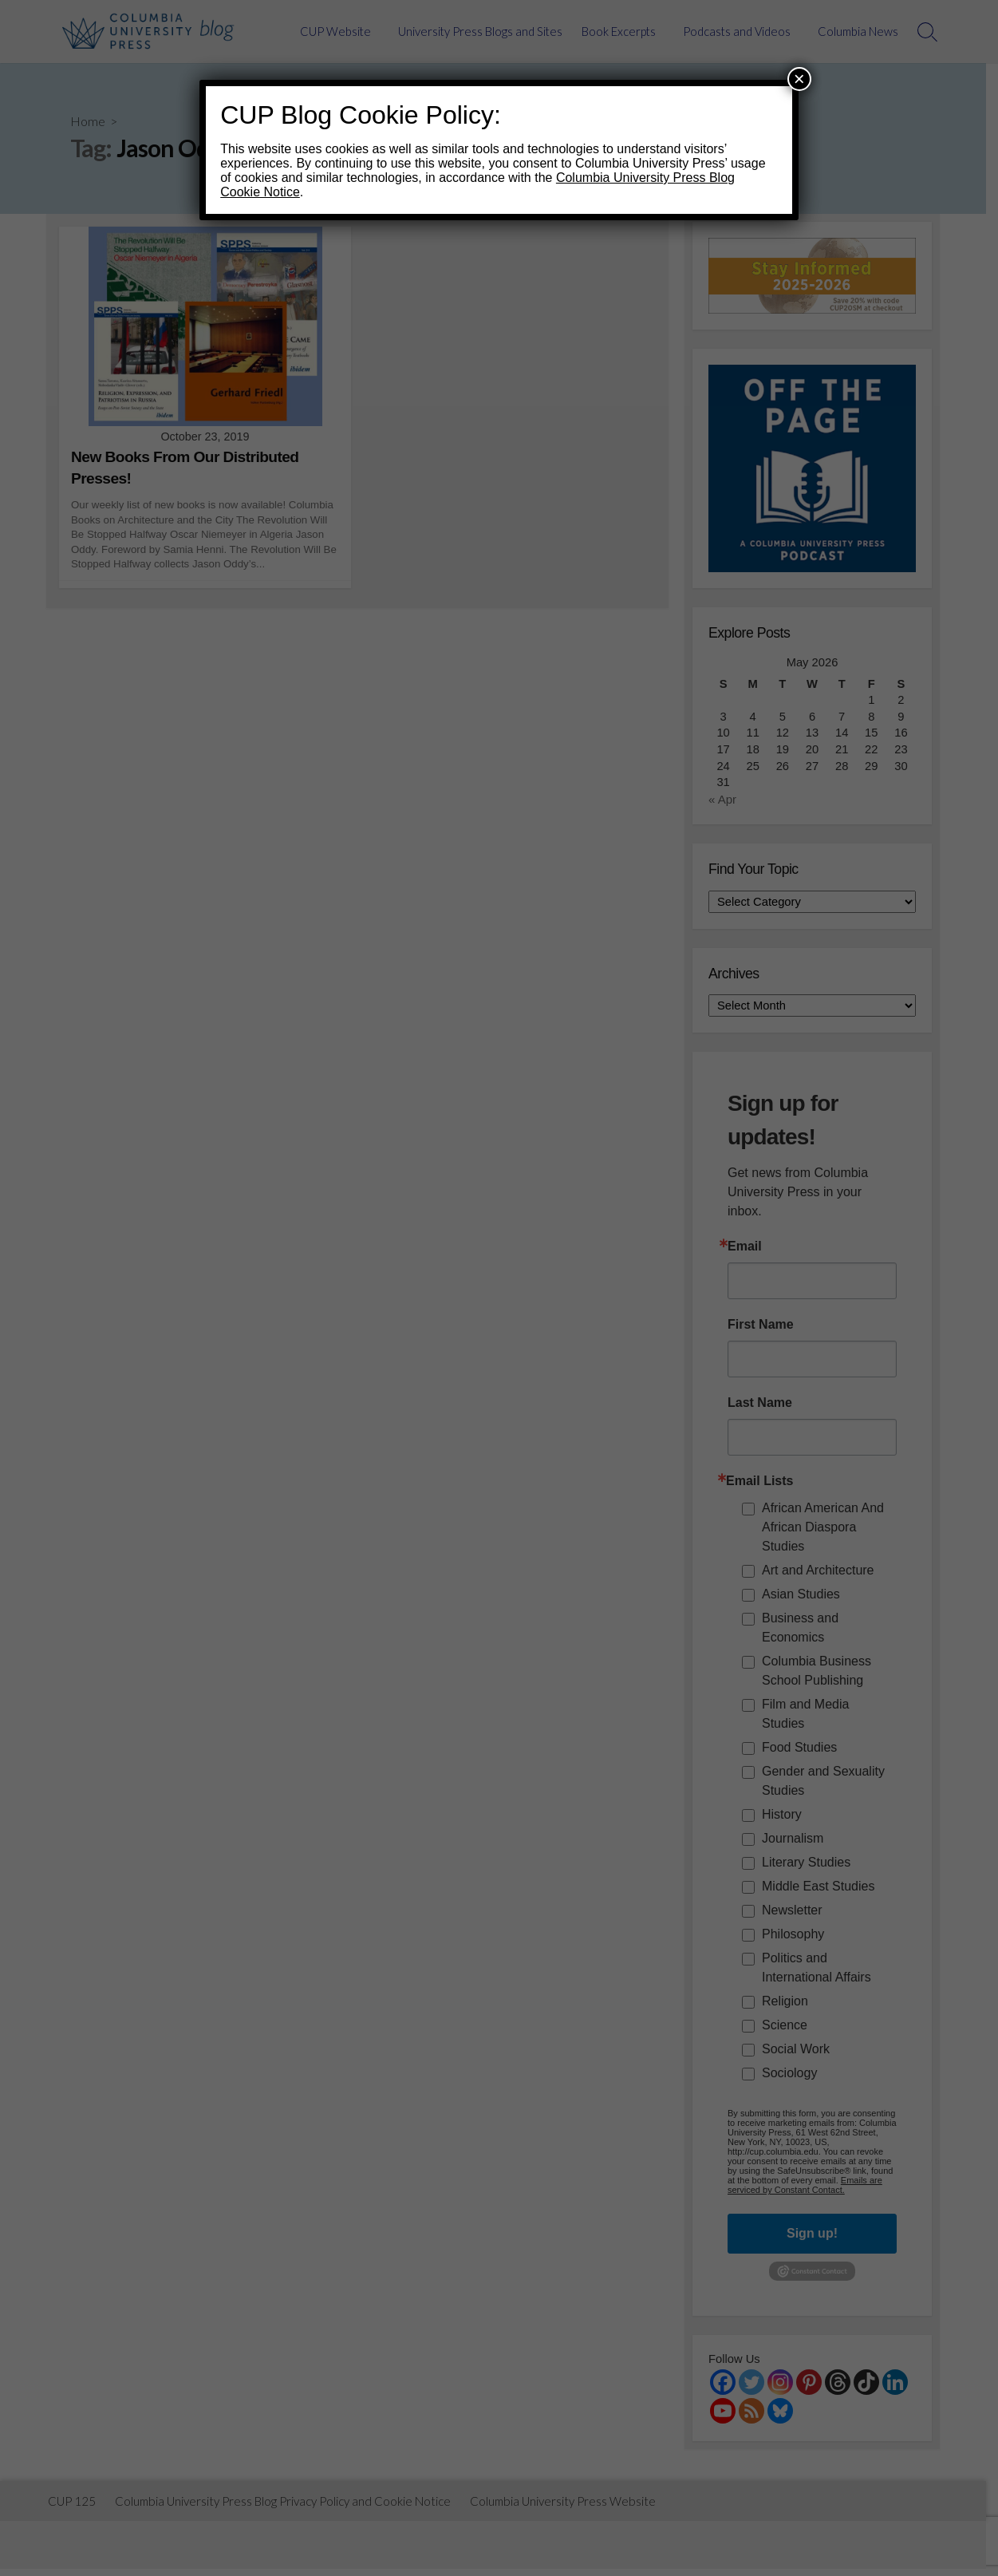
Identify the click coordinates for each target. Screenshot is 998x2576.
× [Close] (799, 78)
